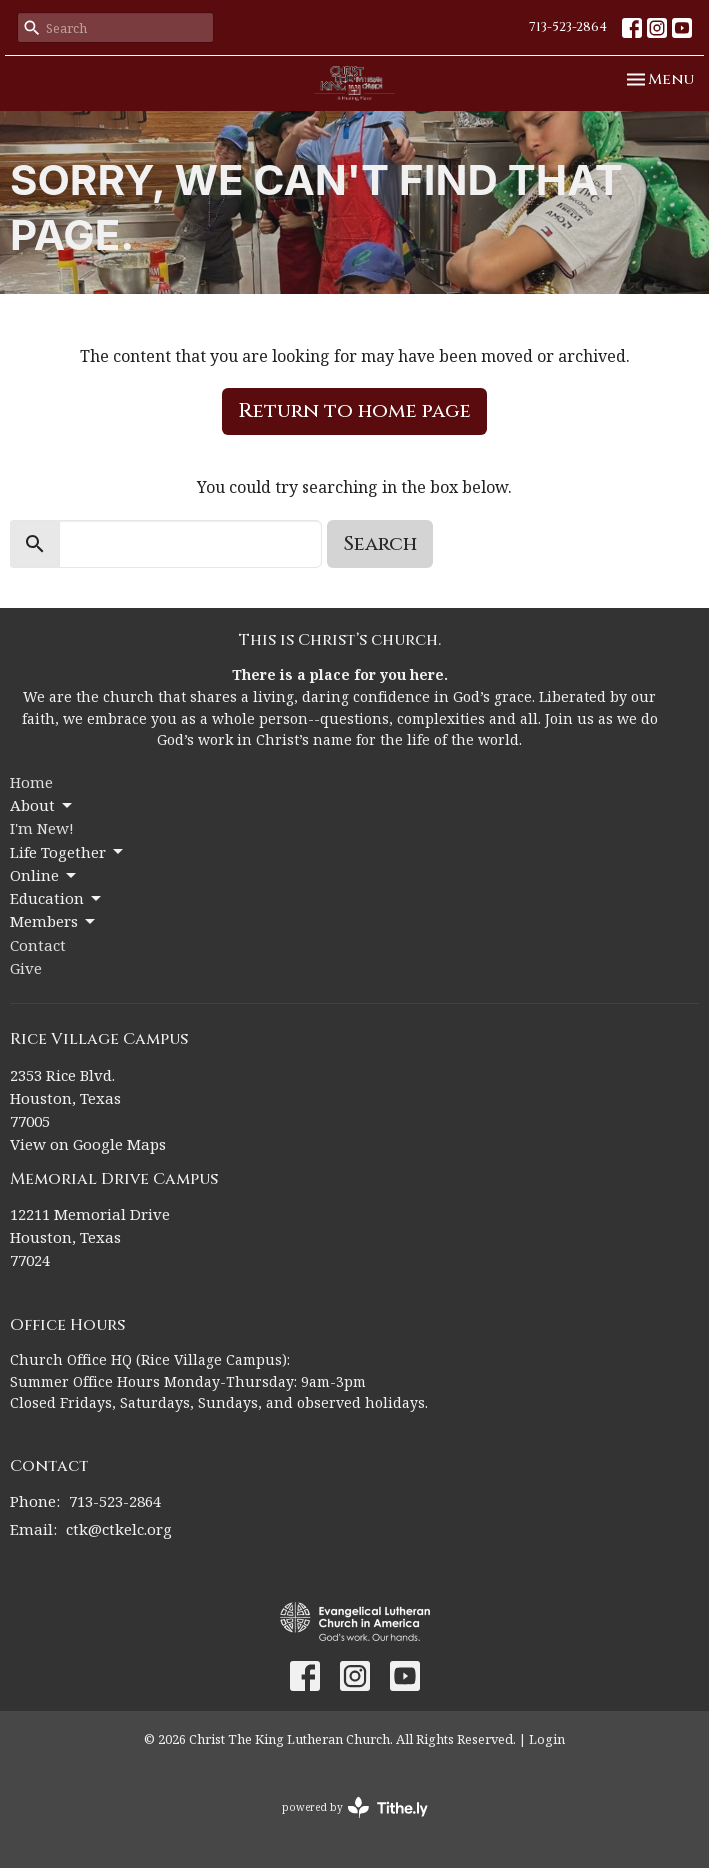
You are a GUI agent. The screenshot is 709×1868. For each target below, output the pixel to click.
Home (31, 782)
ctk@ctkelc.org (119, 1529)
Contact (38, 945)
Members (54, 921)
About (42, 805)
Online (44, 875)
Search (380, 543)
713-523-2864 (568, 27)
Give (26, 968)
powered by (355, 1807)
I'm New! (42, 828)
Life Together (68, 852)
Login (547, 1739)
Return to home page (354, 410)
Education (57, 898)
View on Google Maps (88, 1144)
